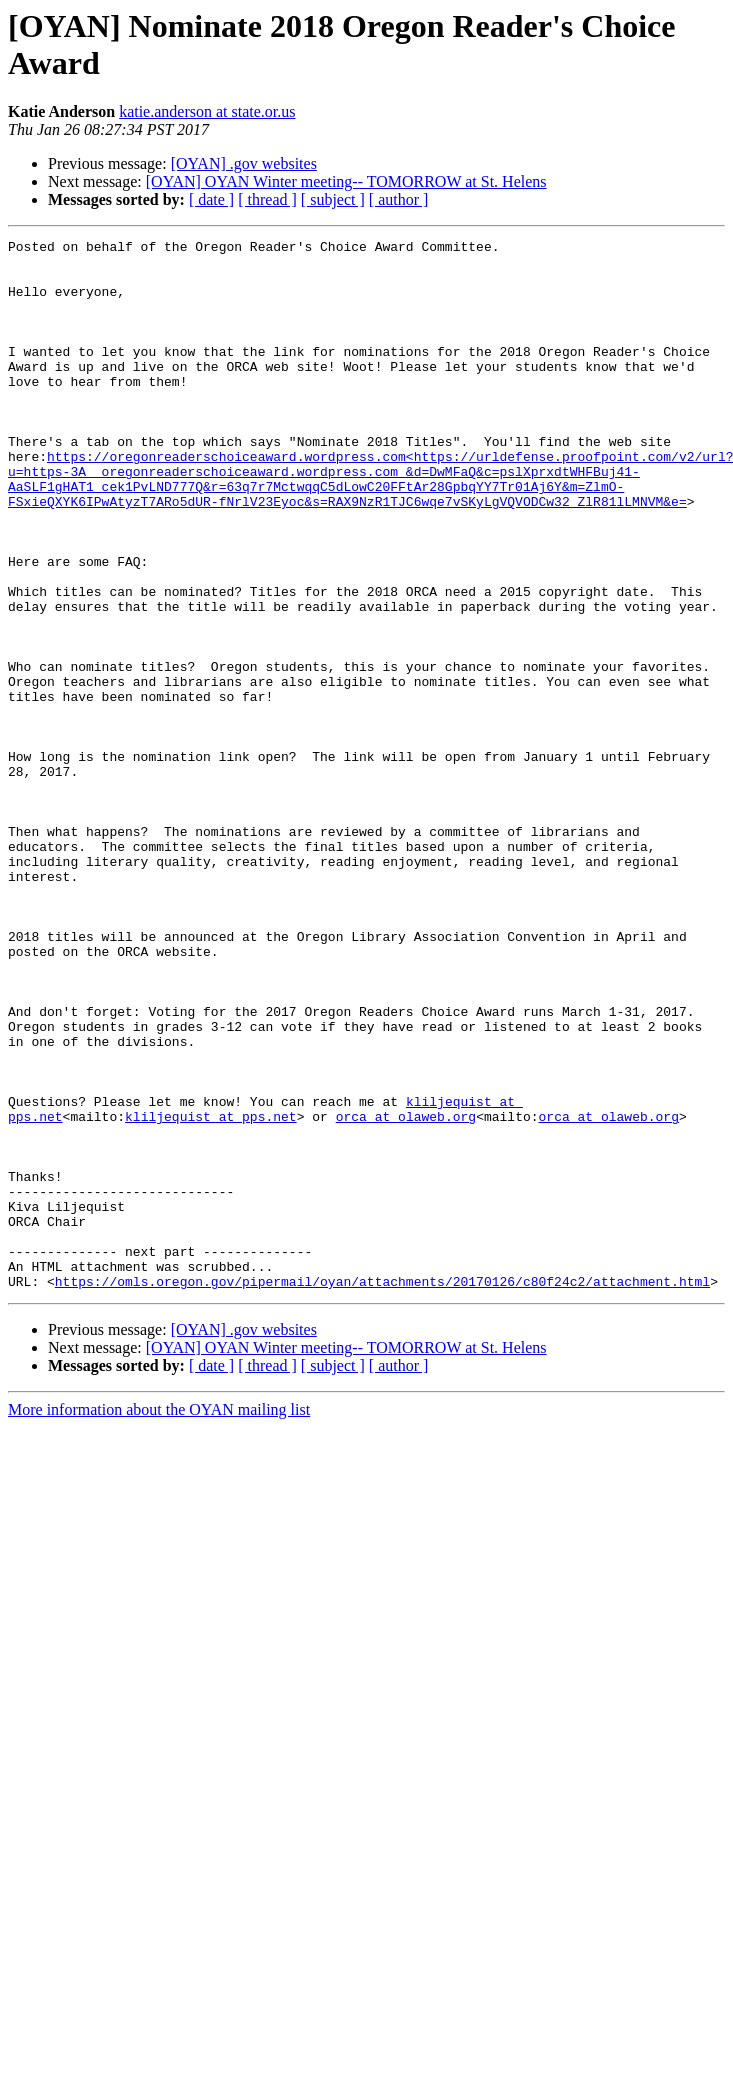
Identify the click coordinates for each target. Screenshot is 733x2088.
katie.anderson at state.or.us (207, 111)
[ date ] (211, 199)
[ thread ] (267, 199)
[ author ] (399, 199)
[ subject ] (333, 199)
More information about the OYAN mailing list (159, 1619)
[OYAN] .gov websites (244, 163)
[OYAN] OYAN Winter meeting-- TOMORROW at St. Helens (346, 181)
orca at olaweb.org (406, 1293)
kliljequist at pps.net (211, 1293)
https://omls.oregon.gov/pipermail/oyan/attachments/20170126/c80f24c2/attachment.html (382, 1491)
